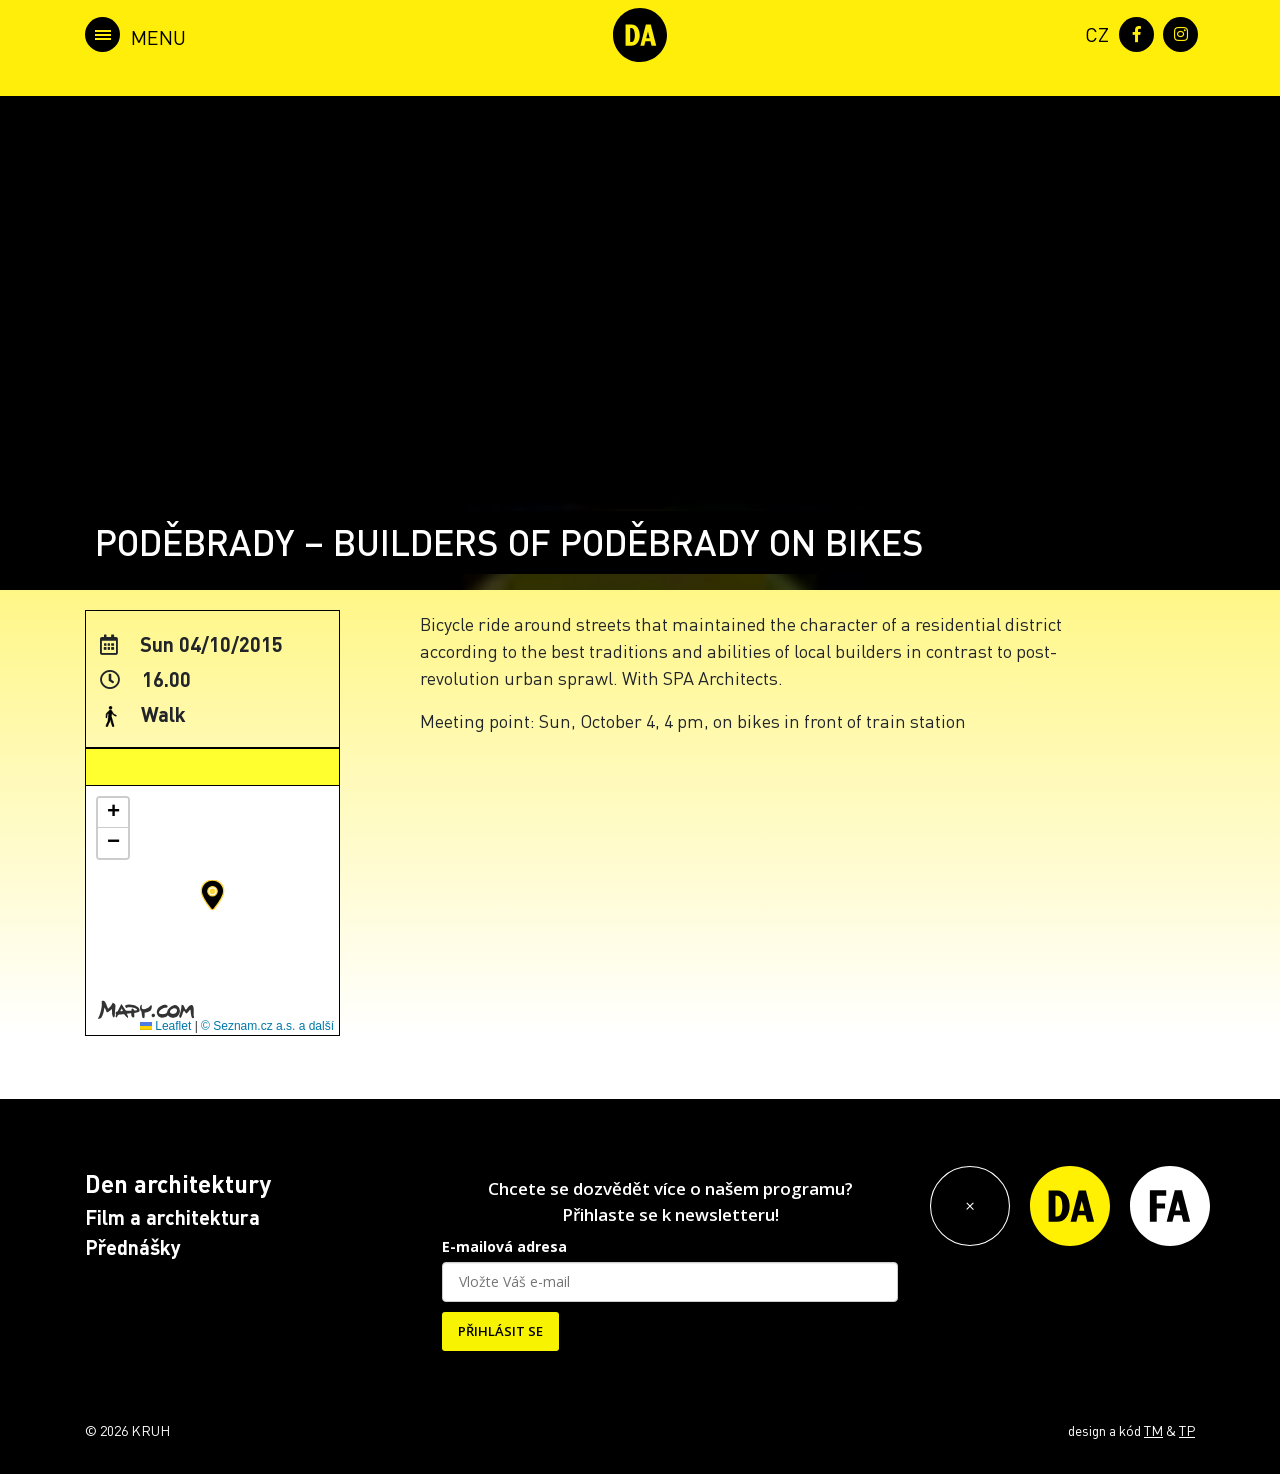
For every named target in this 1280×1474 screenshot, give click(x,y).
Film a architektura (172, 1217)
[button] (212, 895)
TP (1187, 1430)
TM (1153, 1430)
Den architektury (178, 1183)
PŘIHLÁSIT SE (500, 1331)
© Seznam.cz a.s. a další (267, 1026)
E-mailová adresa (504, 1246)
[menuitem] (1093, 32)
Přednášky (133, 1247)
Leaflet (165, 1026)
